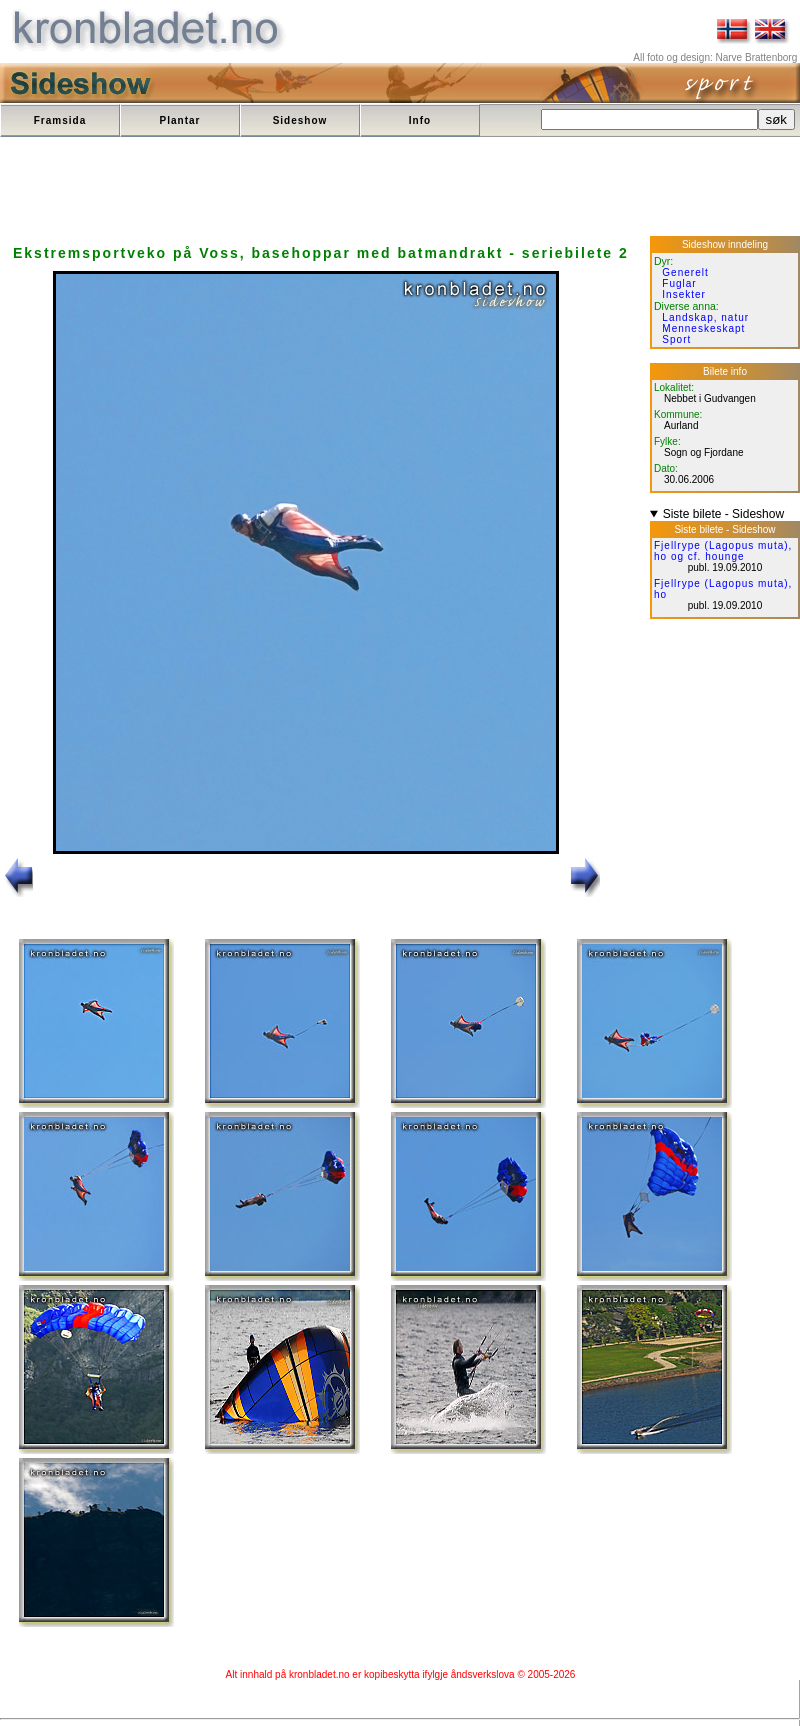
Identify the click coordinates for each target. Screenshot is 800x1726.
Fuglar (679, 283)
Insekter (684, 294)
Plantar (180, 120)
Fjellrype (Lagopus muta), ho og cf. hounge (723, 551)
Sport (676, 339)
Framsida (60, 120)
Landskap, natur (705, 317)
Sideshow (300, 120)
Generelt (685, 272)
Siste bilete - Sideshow (723, 514)
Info (420, 120)
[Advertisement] (367, 188)
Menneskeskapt (703, 328)
